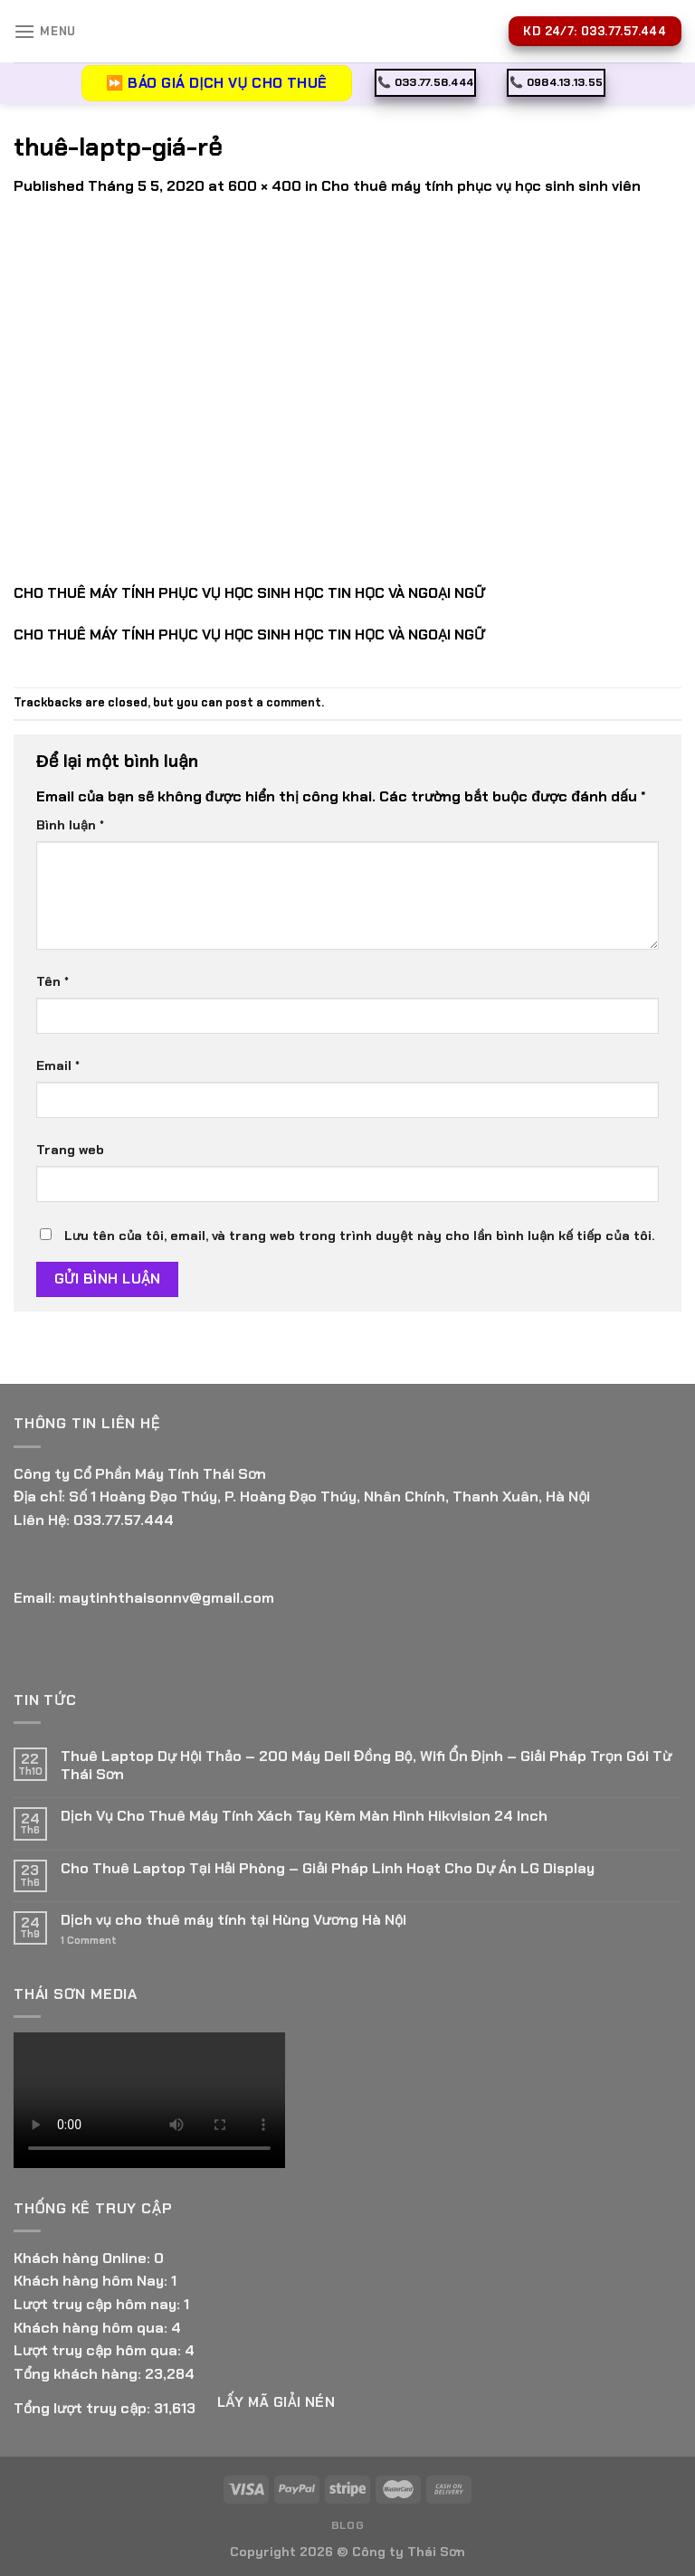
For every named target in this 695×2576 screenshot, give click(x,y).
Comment (89, 1940)
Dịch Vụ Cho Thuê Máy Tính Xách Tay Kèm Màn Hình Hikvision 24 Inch (304, 1815)
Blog (347, 2525)
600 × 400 (264, 185)
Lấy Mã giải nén (276, 2402)
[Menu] (45, 31)
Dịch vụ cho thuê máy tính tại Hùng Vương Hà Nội (233, 1919)
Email (58, 1065)
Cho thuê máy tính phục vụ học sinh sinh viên (481, 185)
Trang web (70, 1149)
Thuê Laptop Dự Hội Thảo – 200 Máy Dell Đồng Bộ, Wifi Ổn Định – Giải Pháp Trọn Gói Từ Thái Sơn (366, 1764)
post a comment (273, 702)
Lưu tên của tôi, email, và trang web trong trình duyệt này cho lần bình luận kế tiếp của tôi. (359, 1235)
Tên (52, 981)
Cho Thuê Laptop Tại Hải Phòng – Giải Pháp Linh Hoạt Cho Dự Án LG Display (328, 1868)
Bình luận (70, 825)
